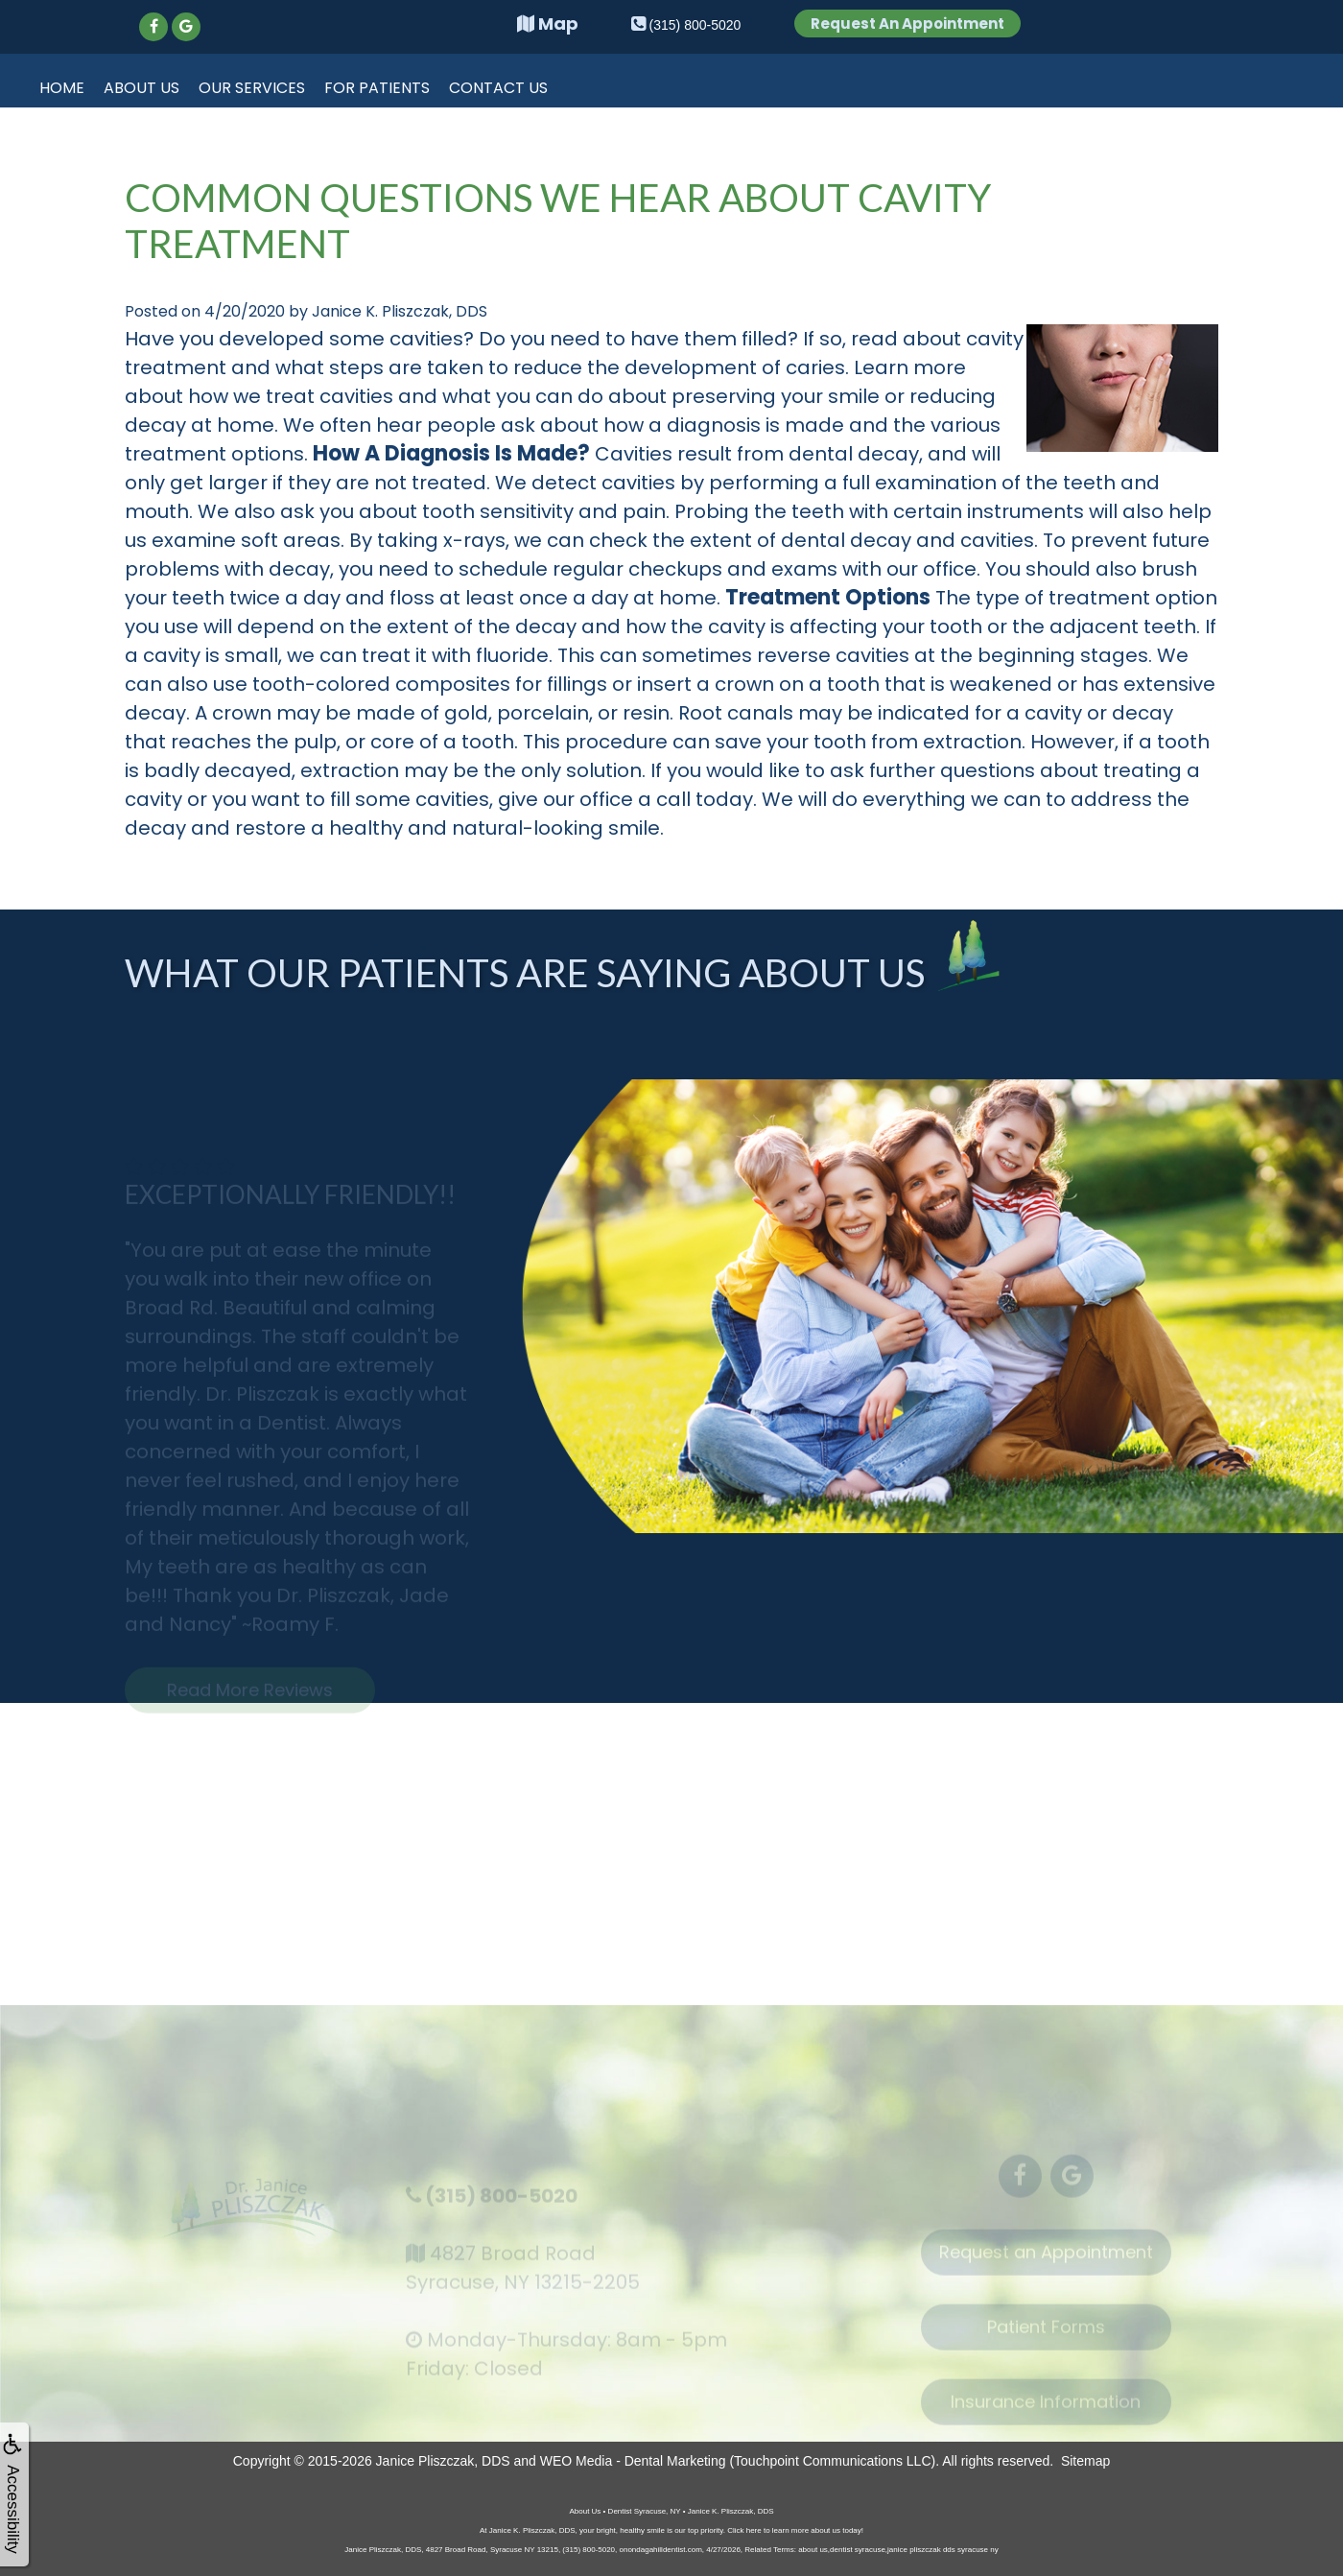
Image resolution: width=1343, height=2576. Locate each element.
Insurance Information (1046, 2411)
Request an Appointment (1046, 2262)
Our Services (252, 88)
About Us (141, 88)
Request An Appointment (907, 23)
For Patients (377, 88)
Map (547, 23)
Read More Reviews (250, 1700)
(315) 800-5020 (501, 2204)
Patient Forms (1046, 2337)
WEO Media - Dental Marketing (633, 2461)
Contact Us (498, 88)
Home (61, 88)
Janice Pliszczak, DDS (443, 2461)
